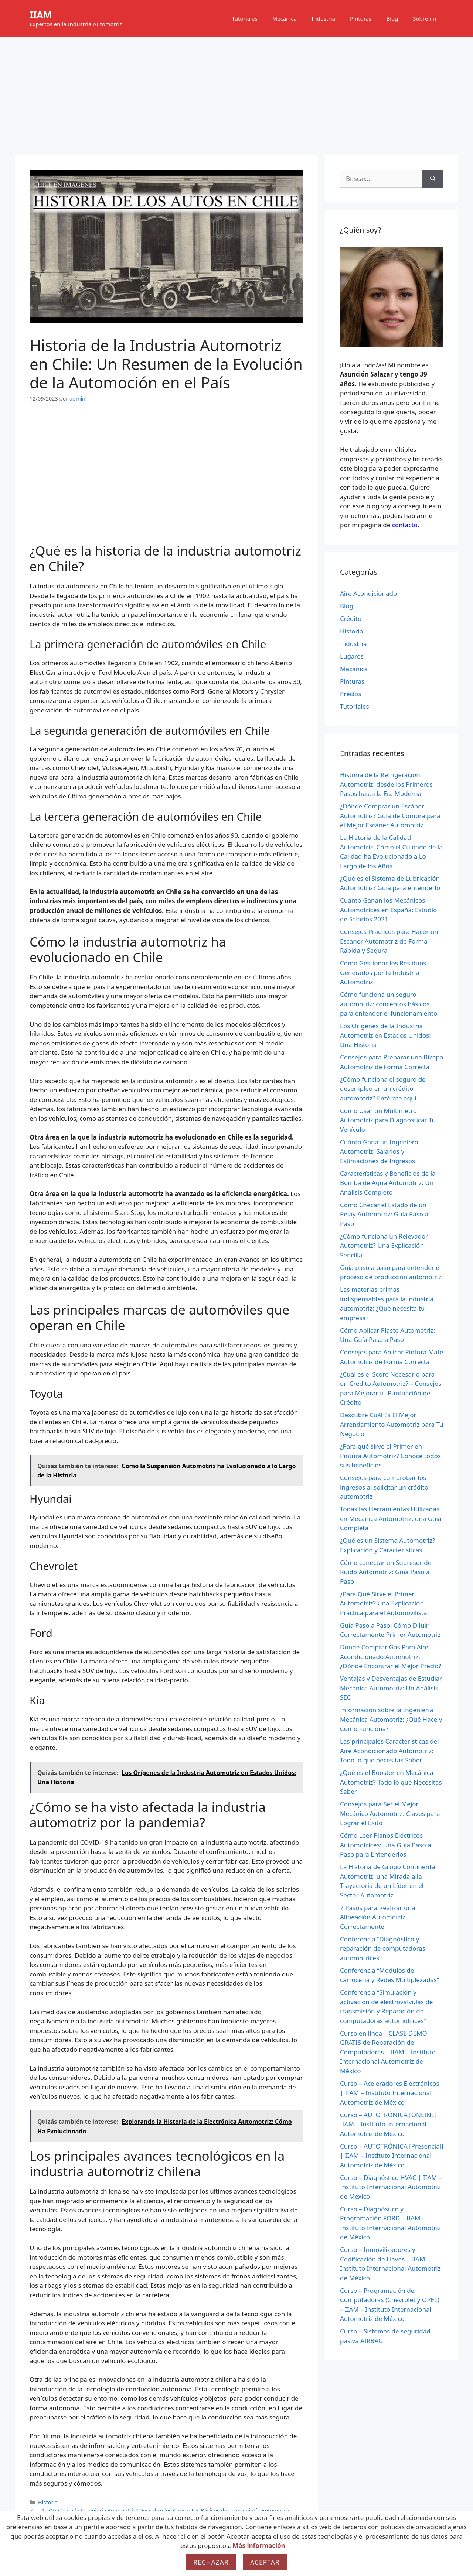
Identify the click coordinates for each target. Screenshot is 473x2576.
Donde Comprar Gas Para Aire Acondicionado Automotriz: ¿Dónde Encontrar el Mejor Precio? (390, 1656)
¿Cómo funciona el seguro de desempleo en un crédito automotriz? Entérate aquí (383, 1088)
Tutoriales (244, 18)
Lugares (352, 656)
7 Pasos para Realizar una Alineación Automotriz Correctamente (377, 1917)
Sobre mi (424, 18)
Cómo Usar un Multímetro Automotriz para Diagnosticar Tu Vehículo (388, 1120)
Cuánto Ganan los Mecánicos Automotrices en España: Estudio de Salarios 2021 (388, 909)
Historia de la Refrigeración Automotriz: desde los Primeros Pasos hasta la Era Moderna (386, 784)
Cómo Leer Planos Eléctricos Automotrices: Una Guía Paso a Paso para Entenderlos (385, 1844)
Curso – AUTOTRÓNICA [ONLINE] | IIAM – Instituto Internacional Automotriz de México (391, 2124)
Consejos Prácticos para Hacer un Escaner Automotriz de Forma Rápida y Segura (389, 941)
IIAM (41, 14)
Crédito (350, 618)
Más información (258, 2545)
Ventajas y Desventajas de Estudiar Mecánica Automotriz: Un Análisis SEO (391, 1687)
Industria (323, 18)
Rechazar (211, 2562)
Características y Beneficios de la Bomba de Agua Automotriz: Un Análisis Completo (388, 1182)
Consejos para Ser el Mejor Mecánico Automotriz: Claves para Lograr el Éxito (390, 1813)
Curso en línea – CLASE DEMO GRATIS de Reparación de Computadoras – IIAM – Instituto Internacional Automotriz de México (388, 2052)
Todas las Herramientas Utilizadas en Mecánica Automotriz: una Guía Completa (390, 1518)
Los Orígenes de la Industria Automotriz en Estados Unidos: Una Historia (385, 1035)
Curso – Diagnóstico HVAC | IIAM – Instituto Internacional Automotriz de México (391, 2187)
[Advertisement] (236, 92)
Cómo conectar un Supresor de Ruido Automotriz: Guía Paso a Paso (385, 1572)
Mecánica (284, 18)
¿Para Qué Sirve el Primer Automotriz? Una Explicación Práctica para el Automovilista (383, 1603)
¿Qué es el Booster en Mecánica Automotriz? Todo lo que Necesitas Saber (391, 1782)
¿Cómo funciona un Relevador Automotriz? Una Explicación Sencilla (384, 1245)
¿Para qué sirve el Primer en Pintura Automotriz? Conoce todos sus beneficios (390, 1455)
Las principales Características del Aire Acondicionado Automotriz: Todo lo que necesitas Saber (389, 1750)
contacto (405, 525)
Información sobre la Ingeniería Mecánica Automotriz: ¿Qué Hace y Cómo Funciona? (391, 1719)
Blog (392, 18)
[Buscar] (432, 179)
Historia (48, 2502)
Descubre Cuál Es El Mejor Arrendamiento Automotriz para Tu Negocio (391, 1424)
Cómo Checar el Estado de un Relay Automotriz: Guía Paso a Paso (384, 1214)
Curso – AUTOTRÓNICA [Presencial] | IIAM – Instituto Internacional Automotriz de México (391, 2155)
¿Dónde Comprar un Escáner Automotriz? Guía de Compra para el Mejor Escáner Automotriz (390, 815)
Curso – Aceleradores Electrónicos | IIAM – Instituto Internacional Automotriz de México (389, 2092)
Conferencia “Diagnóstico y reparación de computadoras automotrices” (382, 1948)
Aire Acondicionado (368, 593)
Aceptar (265, 2562)
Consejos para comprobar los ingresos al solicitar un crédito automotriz (384, 1487)
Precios (350, 694)
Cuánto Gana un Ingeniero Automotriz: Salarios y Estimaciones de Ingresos (379, 1151)
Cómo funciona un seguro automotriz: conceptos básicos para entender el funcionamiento (388, 1003)
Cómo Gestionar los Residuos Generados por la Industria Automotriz (383, 972)
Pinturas (360, 18)
